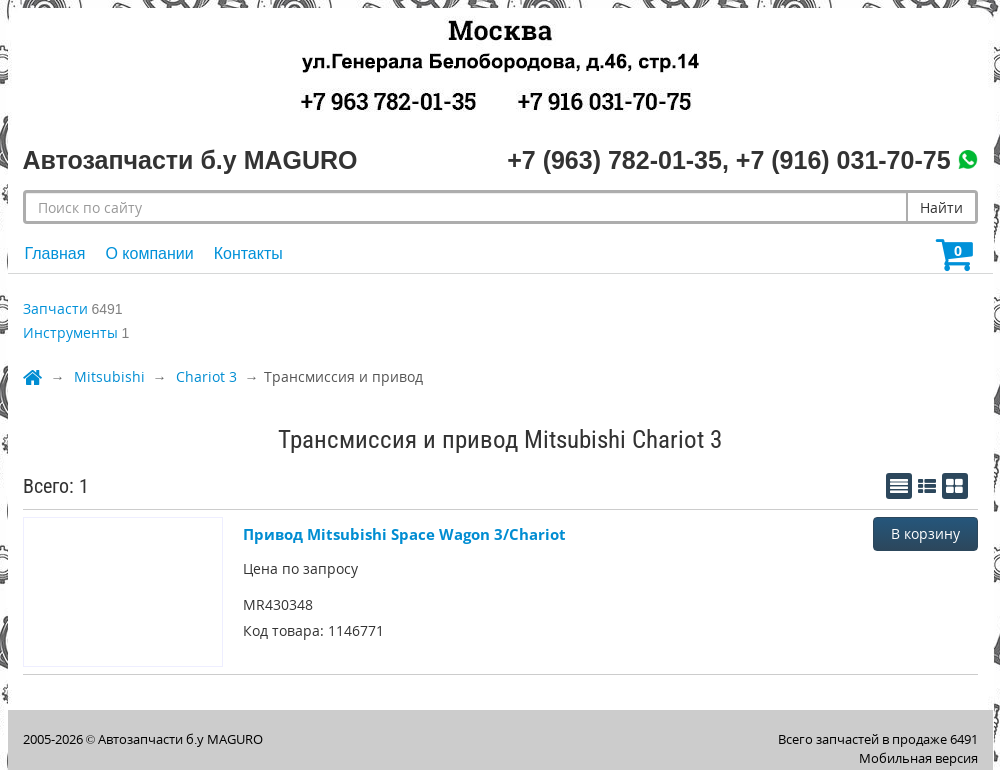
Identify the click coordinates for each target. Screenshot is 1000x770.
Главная (55, 253)
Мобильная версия (918, 758)
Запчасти (55, 308)
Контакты (248, 253)
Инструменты (70, 332)
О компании (149, 253)
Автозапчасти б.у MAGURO (180, 739)
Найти (941, 207)
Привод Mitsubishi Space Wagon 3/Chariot (404, 534)
